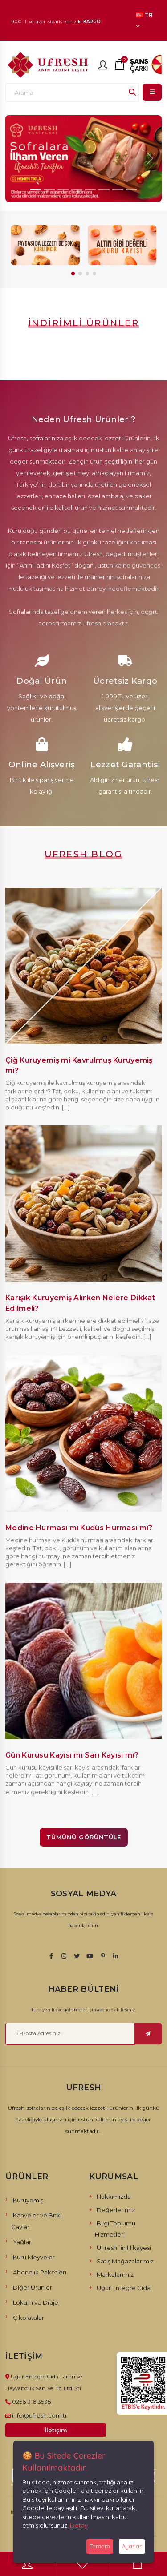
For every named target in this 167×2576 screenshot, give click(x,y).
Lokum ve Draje (35, 2302)
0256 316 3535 (31, 2401)
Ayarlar (132, 2546)
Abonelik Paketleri (39, 2272)
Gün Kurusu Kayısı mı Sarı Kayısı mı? (71, 1755)
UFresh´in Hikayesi (124, 2247)
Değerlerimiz (116, 2209)
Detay (79, 2525)
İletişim (56, 2430)
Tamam (100, 2546)
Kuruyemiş (28, 2200)
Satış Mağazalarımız (125, 2261)
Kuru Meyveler (34, 2257)
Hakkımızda (114, 2196)
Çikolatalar (28, 2317)
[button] (73, 274)
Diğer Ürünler (32, 2287)
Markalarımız (115, 2274)
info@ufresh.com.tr (39, 2415)
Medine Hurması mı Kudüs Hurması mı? (79, 1528)
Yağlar (22, 2241)
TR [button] (144, 20)
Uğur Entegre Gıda (124, 2287)
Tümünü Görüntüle (83, 1837)
